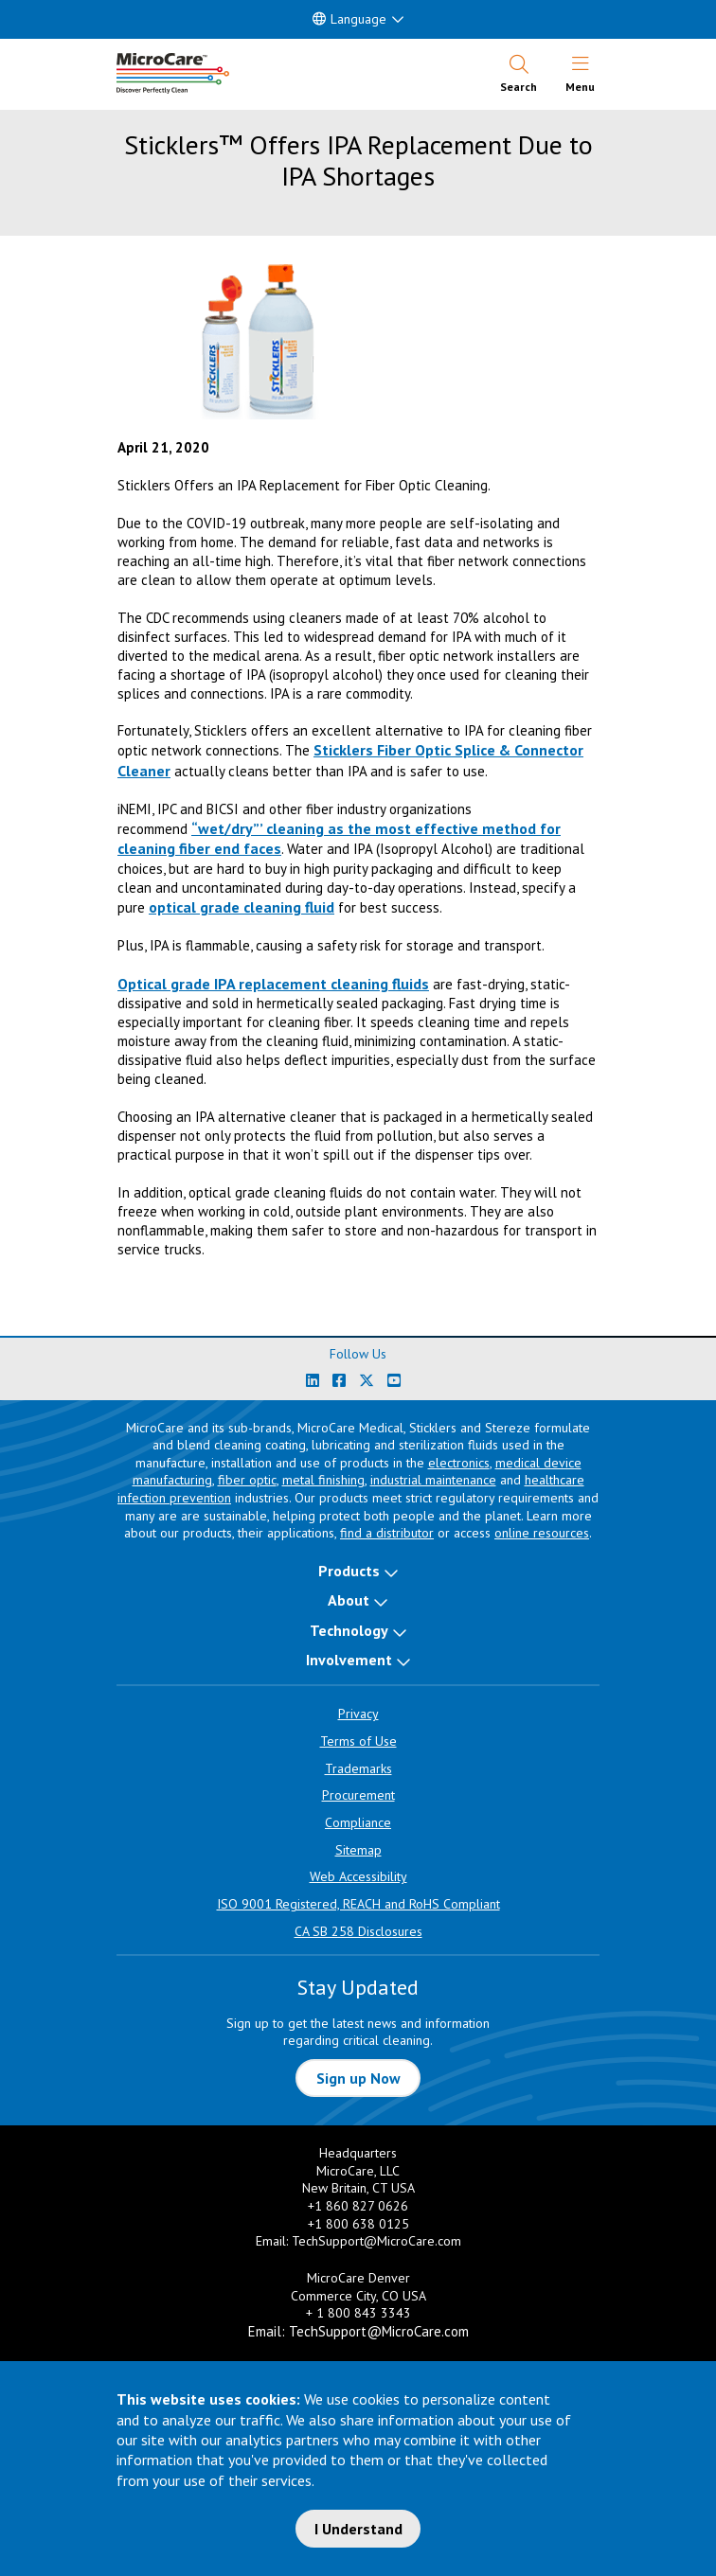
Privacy (358, 1713)
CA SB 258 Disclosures (358, 1931)
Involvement (349, 1659)
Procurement (358, 1794)
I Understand (358, 2528)
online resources (541, 1532)
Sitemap (358, 1849)
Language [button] (349, 18)
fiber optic (247, 1479)
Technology (349, 1630)
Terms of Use (358, 1741)
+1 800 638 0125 (358, 2223)
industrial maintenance (433, 1479)
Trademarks (358, 1768)
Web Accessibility (358, 1876)
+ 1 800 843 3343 (358, 2312)
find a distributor (387, 1532)
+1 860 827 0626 (358, 2205)
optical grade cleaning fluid (241, 906)
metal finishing (323, 1479)
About (348, 1599)
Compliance (358, 1822)
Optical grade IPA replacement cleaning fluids (273, 983)
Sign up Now (358, 2078)
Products (349, 1570)
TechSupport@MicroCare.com (376, 2240)
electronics (459, 1462)
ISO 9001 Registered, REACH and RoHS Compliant (358, 1903)
